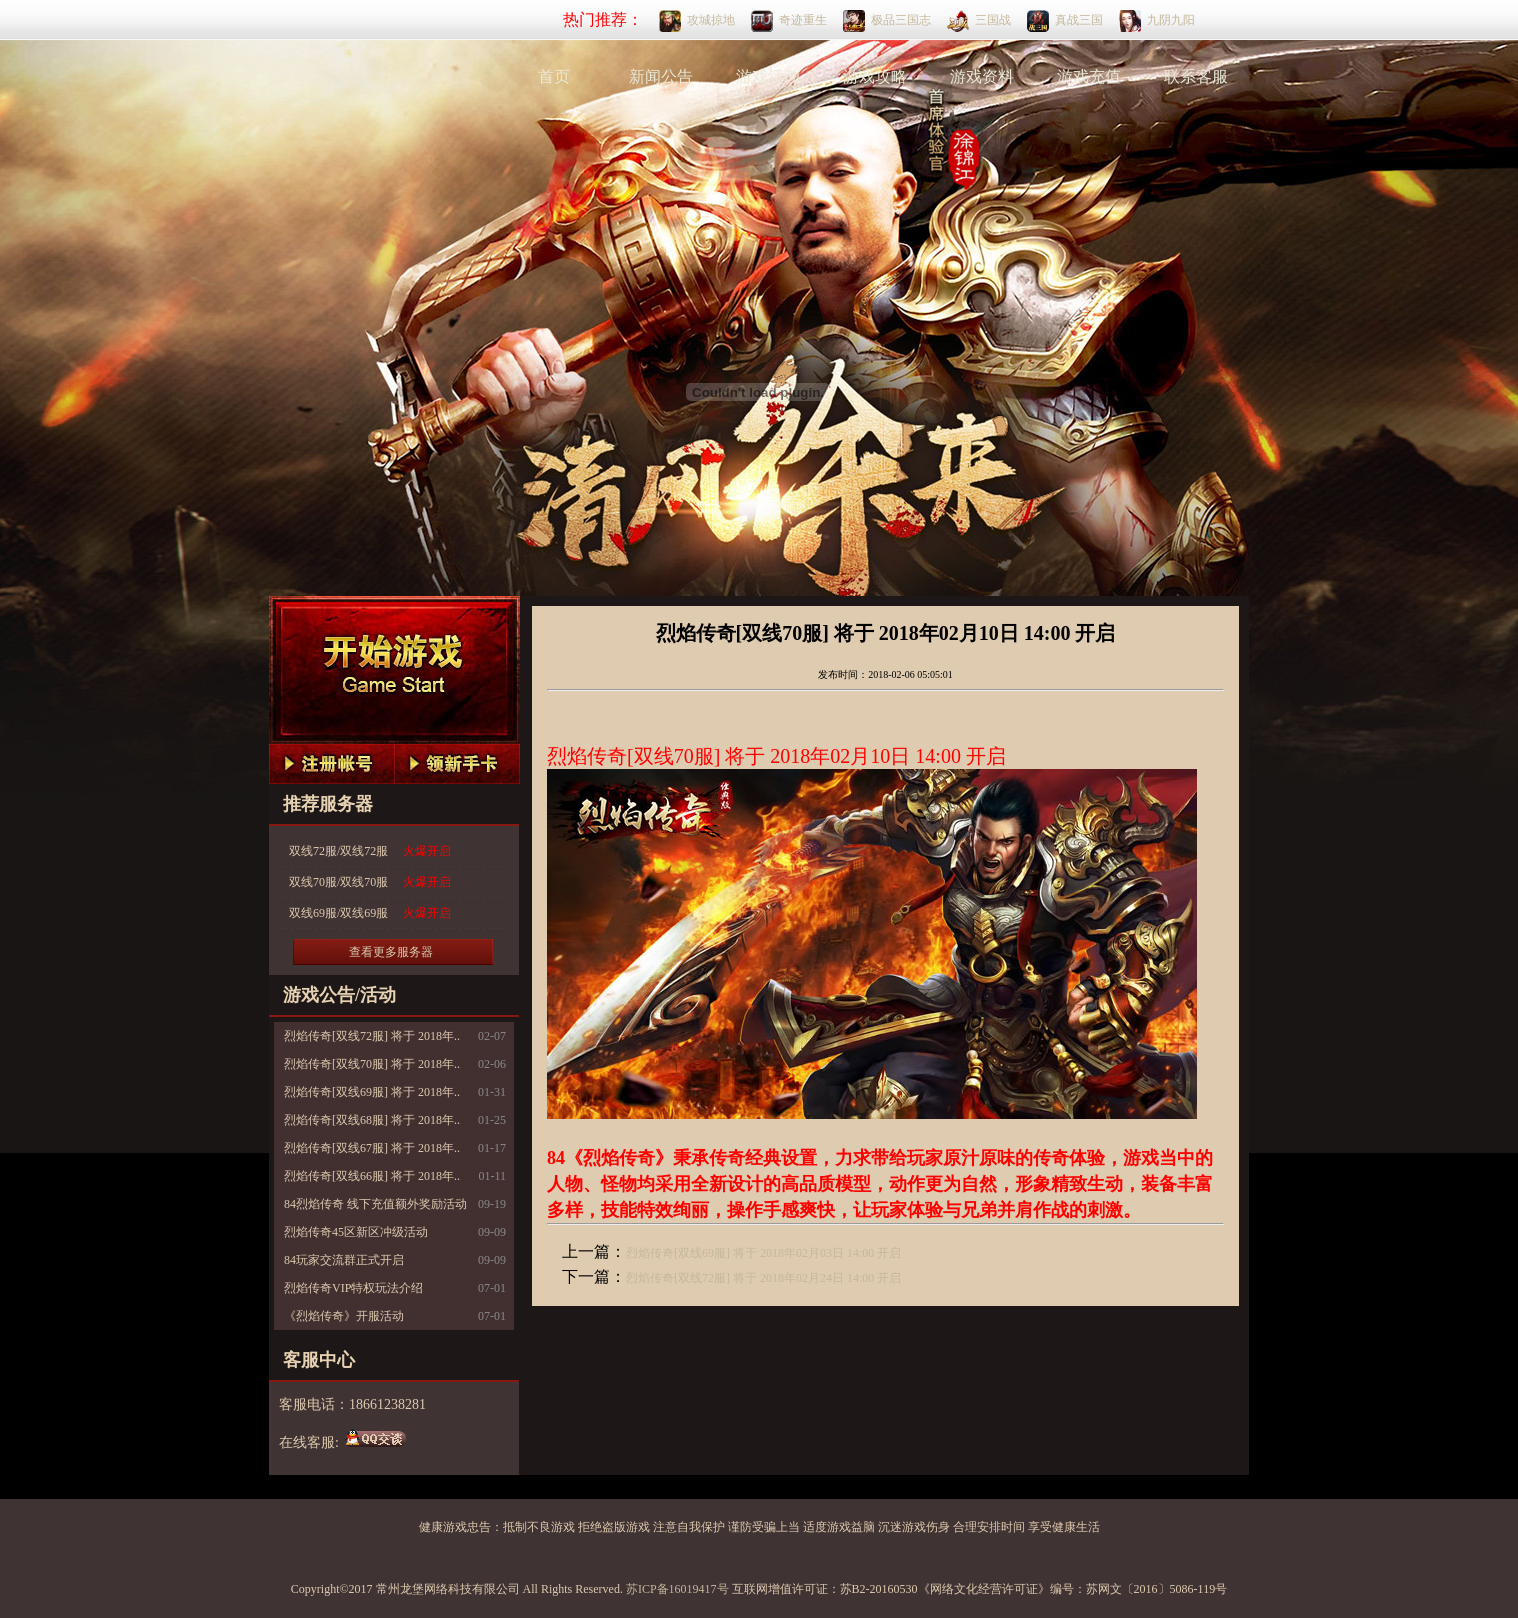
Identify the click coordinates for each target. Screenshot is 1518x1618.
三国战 (993, 20)
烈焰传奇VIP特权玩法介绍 (353, 1288)
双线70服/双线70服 (370, 882)
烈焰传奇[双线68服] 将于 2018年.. (372, 1120)
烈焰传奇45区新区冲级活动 (356, 1232)
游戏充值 (1089, 76)
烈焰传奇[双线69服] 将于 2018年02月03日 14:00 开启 (763, 1253)
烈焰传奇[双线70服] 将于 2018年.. (372, 1064)
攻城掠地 (711, 20)
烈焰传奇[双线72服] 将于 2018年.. (372, 1036)
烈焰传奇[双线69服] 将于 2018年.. (372, 1092)
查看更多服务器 (391, 952)
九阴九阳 (1171, 20)
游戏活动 (768, 76)
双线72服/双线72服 (370, 851)
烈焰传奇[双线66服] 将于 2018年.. (372, 1176)
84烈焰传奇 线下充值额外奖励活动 (375, 1204)
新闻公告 (661, 76)
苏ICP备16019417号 (677, 1589)
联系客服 (1196, 76)
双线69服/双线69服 (370, 913)
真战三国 (1079, 20)
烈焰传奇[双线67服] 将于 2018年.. (372, 1148)
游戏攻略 (875, 76)
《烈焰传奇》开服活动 (344, 1316)
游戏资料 (982, 76)
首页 (554, 76)
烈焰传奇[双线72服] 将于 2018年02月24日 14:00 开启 (763, 1278)
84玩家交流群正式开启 (344, 1260)
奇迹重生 (803, 20)
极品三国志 (901, 20)
